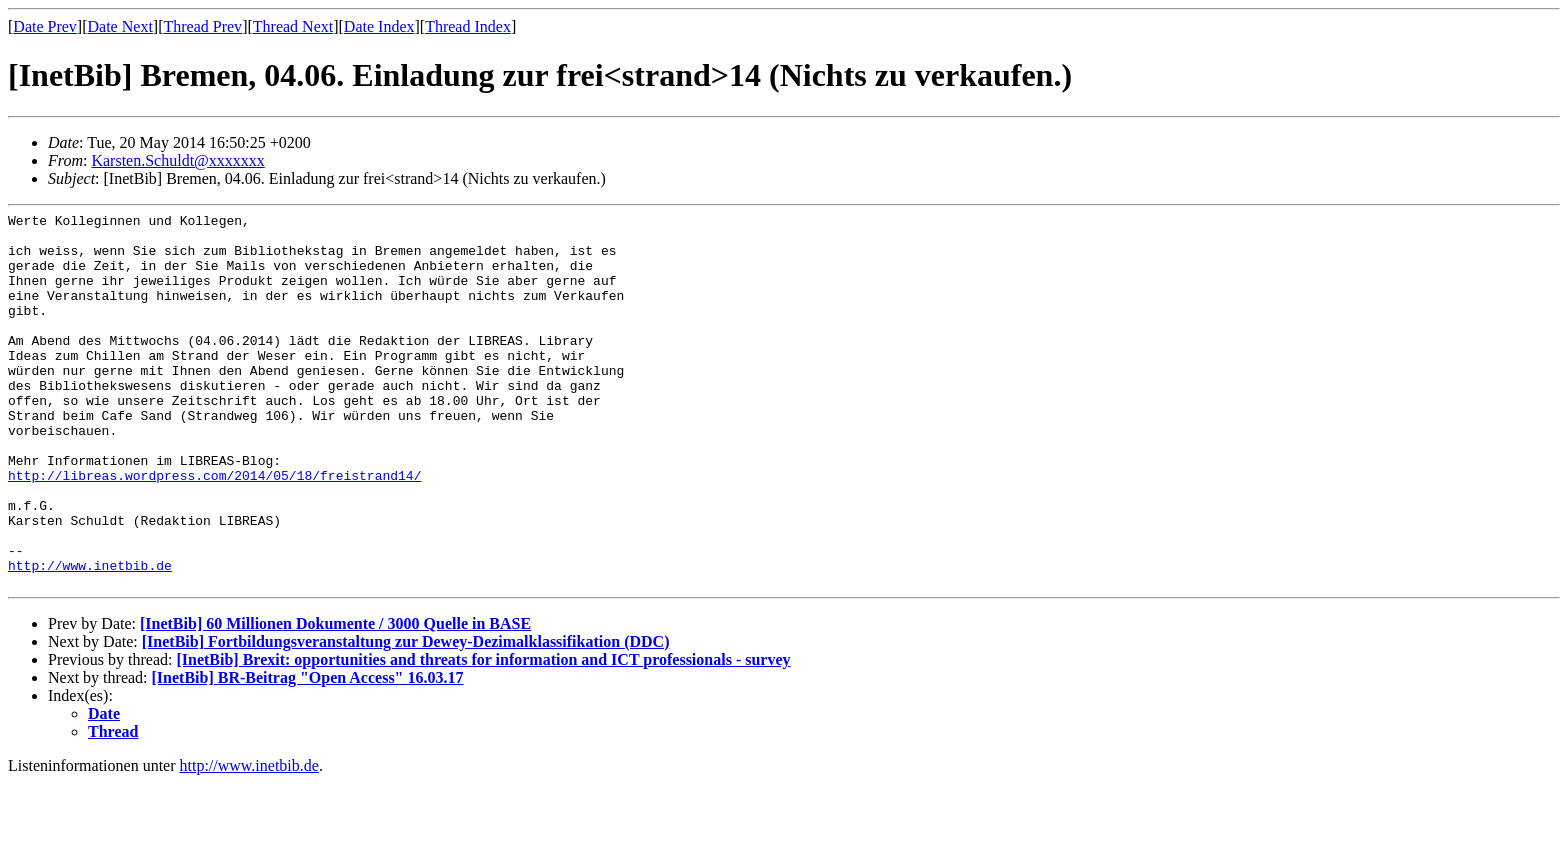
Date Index (379, 26)
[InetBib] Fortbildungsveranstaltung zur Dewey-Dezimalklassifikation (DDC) (406, 716)
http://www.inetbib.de (90, 637)
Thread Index (468, 26)
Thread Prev (202, 26)
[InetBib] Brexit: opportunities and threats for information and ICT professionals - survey (483, 734)
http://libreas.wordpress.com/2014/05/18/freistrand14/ (214, 529)
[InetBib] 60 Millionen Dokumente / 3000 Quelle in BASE (335, 698)
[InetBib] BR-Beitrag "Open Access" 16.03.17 (308, 752)
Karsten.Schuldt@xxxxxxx (177, 160)
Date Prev (45, 26)
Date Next (120, 26)
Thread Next (293, 26)
